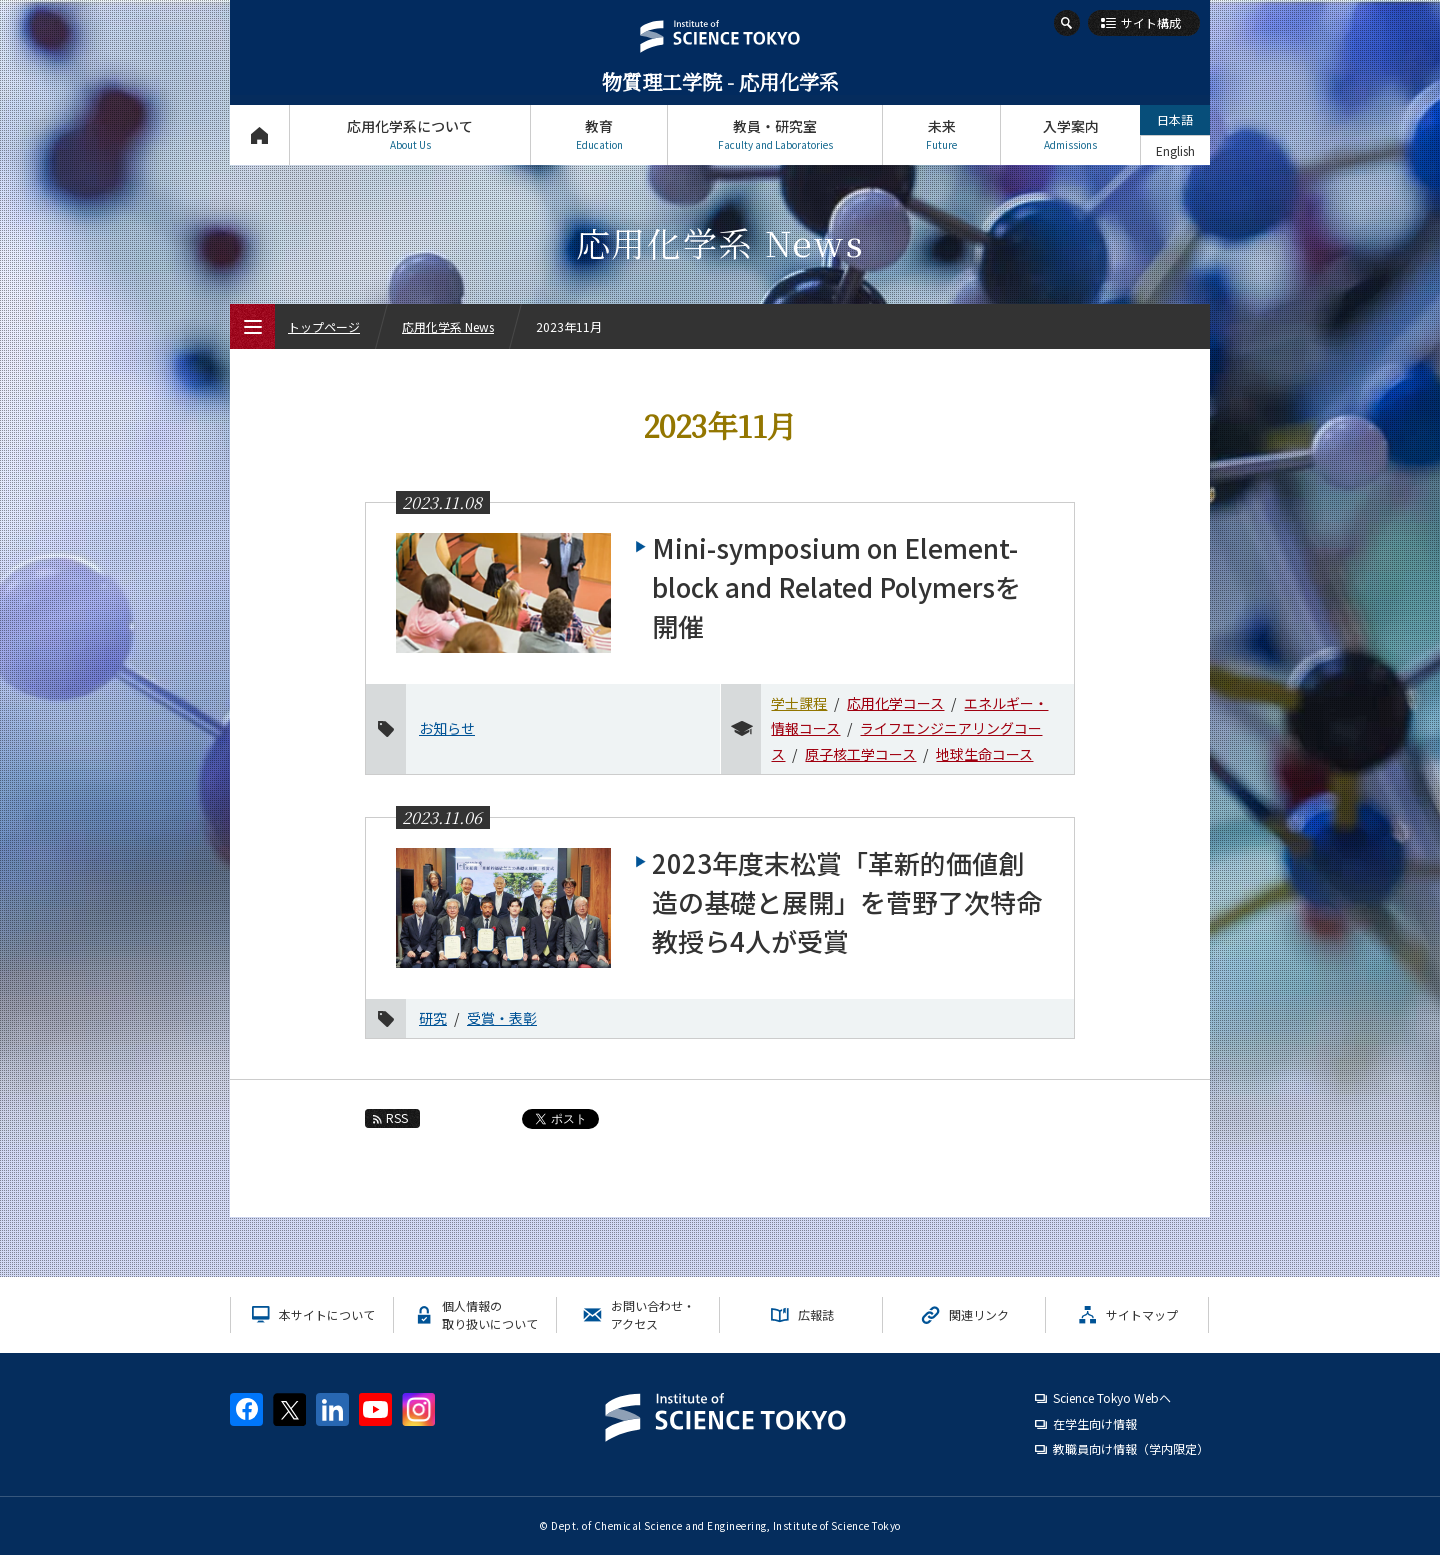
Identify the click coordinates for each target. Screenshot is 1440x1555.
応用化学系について (410, 134)
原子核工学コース (860, 754)
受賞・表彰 (502, 1018)
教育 (599, 134)
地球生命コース (984, 754)
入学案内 (1070, 134)
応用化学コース (895, 703)
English (1175, 150)
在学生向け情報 (1095, 1423)
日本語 (1175, 119)
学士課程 (799, 703)
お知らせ (447, 728)
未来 (941, 134)
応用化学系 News (448, 326)
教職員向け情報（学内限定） (1131, 1448)
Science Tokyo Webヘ (1112, 1397)
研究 (433, 1018)
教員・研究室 (775, 134)
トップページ (259, 134)
